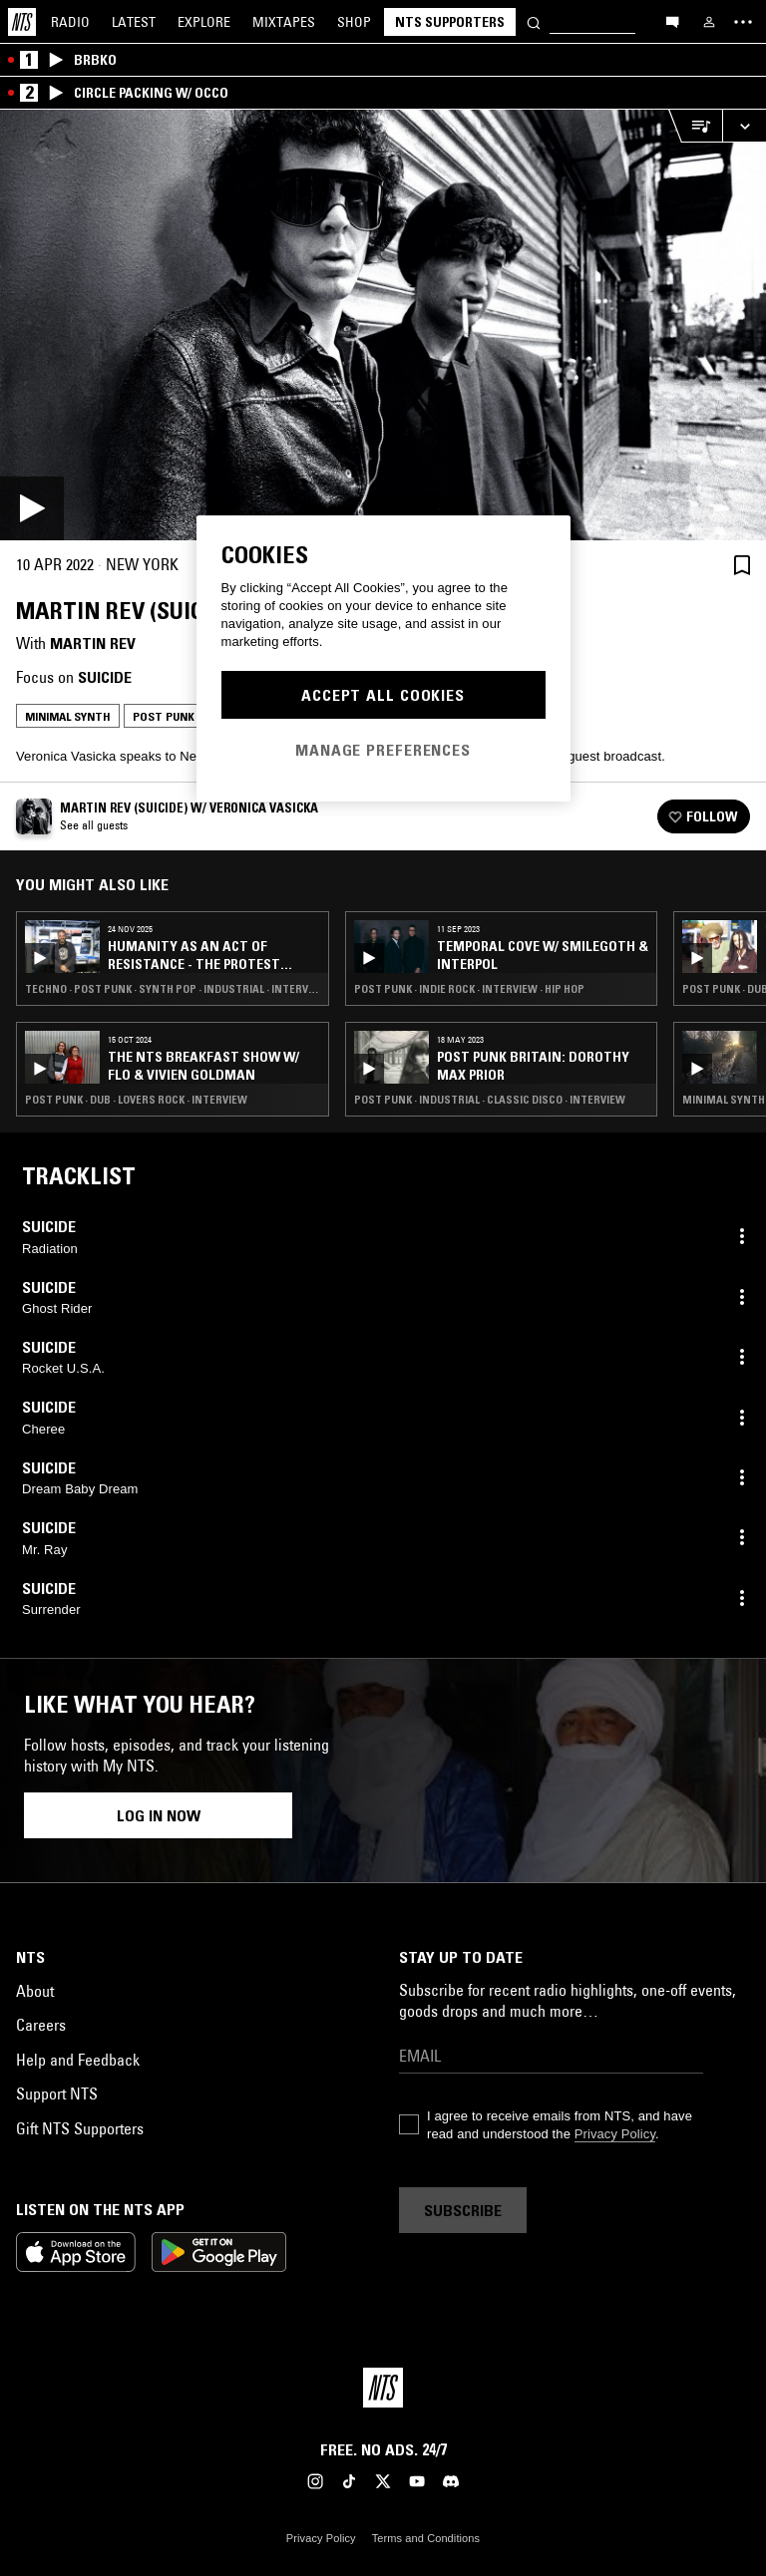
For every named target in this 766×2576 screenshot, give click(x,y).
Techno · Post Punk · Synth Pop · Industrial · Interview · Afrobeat (172, 989)
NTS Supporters (450, 22)
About (35, 1991)
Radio (70, 22)
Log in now (158, 1815)
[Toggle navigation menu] (743, 22)
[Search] (534, 21)
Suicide (105, 677)
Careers (41, 2025)
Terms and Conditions (426, 2538)
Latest (134, 22)
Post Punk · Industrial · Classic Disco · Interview (489, 1100)
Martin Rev (93, 643)
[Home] (22, 22)
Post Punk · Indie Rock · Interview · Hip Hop (469, 989)
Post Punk (163, 716)
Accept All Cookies (383, 695)
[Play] (383, 325)
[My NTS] (709, 22)
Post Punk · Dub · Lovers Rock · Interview (136, 1100)
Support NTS (57, 2093)
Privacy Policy (614, 2133)
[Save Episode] (742, 564)
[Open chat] (672, 21)
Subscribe (463, 2210)
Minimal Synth (68, 716)
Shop (354, 22)
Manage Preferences (383, 750)
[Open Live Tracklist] (695, 126)
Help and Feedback (78, 2060)
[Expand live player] (744, 126)
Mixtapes (283, 22)
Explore (204, 22)
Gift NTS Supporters (80, 2128)
